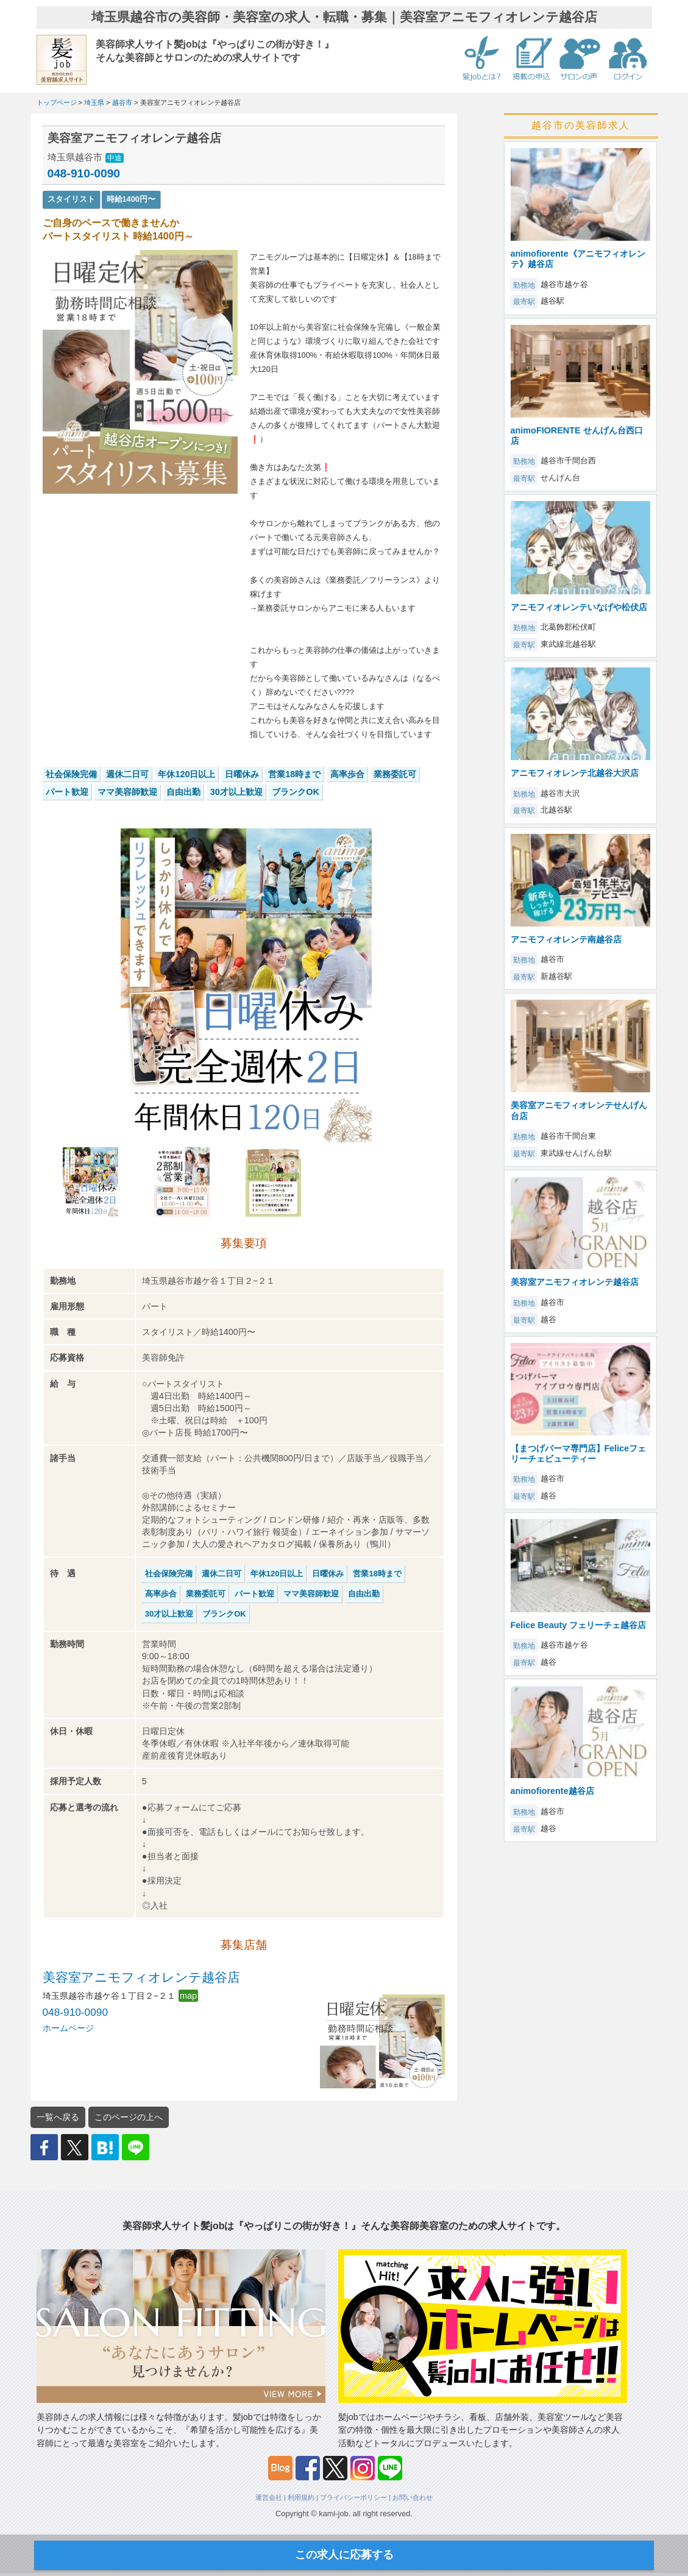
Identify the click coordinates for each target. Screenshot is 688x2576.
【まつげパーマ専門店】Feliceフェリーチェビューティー (579, 1453)
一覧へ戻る (58, 2117)
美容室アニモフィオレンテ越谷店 (141, 1977)
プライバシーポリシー (353, 2497)
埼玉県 (94, 102)
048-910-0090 (84, 173)
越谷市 (122, 102)
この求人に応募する (344, 2555)
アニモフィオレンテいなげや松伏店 (579, 607)
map (188, 1996)
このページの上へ (128, 2117)
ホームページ (68, 2028)
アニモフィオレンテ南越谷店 (566, 939)
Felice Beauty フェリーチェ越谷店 (579, 1625)
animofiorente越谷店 (552, 1791)
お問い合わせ (412, 2497)
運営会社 (268, 2497)
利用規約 (301, 2497)
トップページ (57, 102)
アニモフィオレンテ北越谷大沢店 (575, 773)
